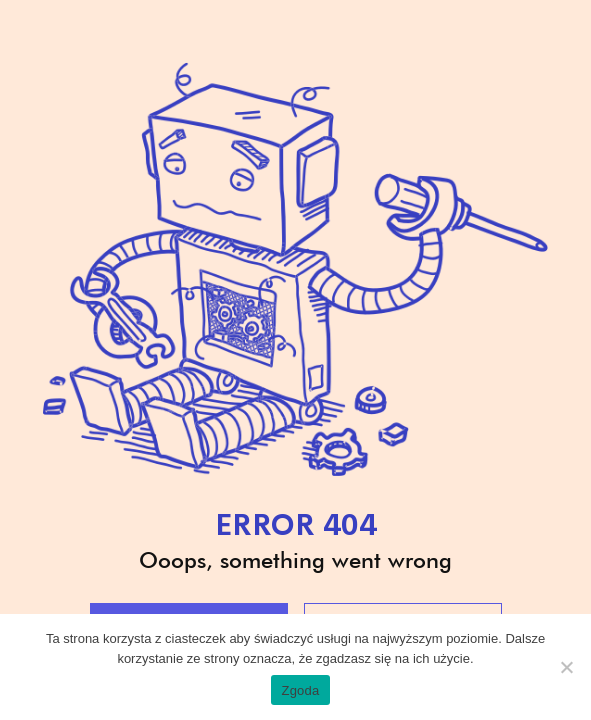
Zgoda (300, 690)
